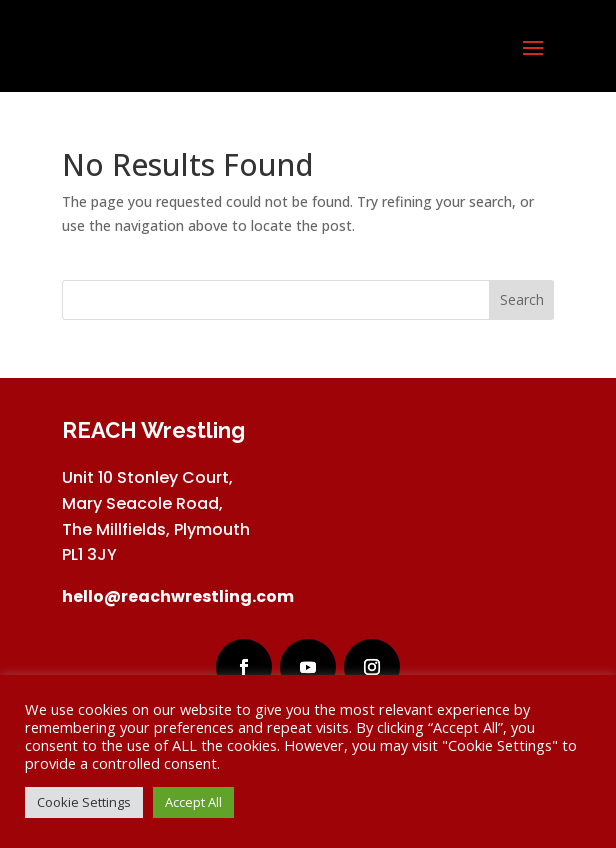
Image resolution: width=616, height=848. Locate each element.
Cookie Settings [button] (84, 802)
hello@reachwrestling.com (178, 596)
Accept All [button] (193, 802)
